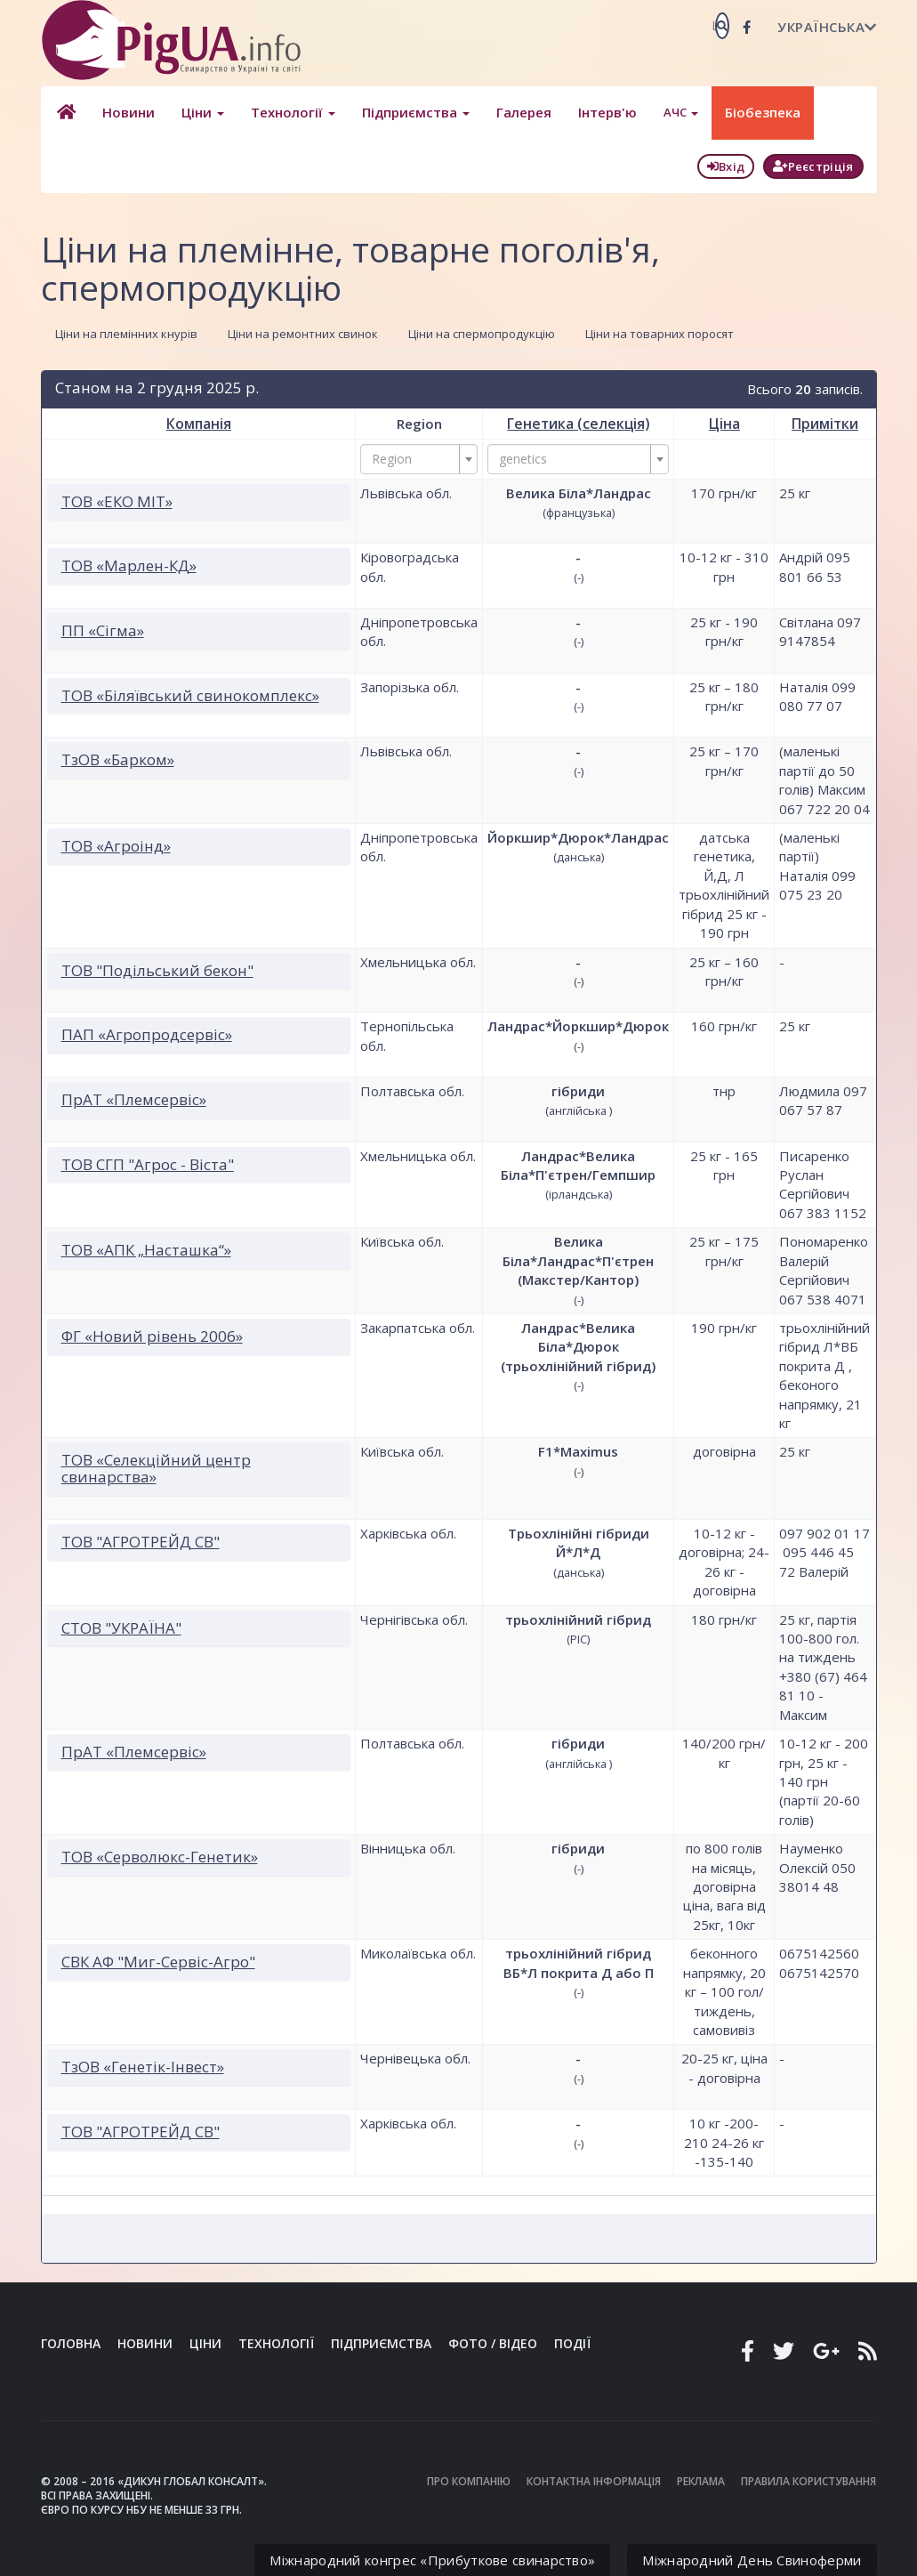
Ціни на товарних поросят (659, 334)
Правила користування (808, 2480)
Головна (71, 2342)
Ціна (724, 423)
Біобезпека (760, 112)
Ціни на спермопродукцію (481, 334)
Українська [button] (826, 27)
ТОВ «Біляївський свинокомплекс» (190, 694)
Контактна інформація (594, 2480)
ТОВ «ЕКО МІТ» (117, 500)
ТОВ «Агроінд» (116, 845)
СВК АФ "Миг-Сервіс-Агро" (158, 1960)
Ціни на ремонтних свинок (303, 334)
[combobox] (419, 458)
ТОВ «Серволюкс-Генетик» (159, 1855)
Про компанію (469, 2480)
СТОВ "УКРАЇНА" (121, 1627)
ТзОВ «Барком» (117, 758)
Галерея (521, 112)
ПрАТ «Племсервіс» (133, 1098)
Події (572, 2342)
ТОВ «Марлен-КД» (129, 564)
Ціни (200, 112)
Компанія (198, 423)
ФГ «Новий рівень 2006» (152, 1335)
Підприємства (413, 112)
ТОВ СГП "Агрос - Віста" (147, 1163)
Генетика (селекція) (578, 423)
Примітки (824, 423)
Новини (126, 112)
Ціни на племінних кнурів (126, 334)
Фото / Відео (492, 2342)
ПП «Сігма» (102, 629)
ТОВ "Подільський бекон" (157, 969)
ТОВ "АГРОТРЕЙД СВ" (140, 1540)
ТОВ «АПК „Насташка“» (146, 1249)
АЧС (678, 112)
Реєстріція (813, 166)
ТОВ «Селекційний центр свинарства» (156, 1467)
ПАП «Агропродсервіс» (146, 1033)
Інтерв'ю (604, 112)
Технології (290, 112)
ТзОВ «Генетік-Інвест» (142, 2065)
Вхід (725, 166)
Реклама (701, 2480)
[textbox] (413, 458)
